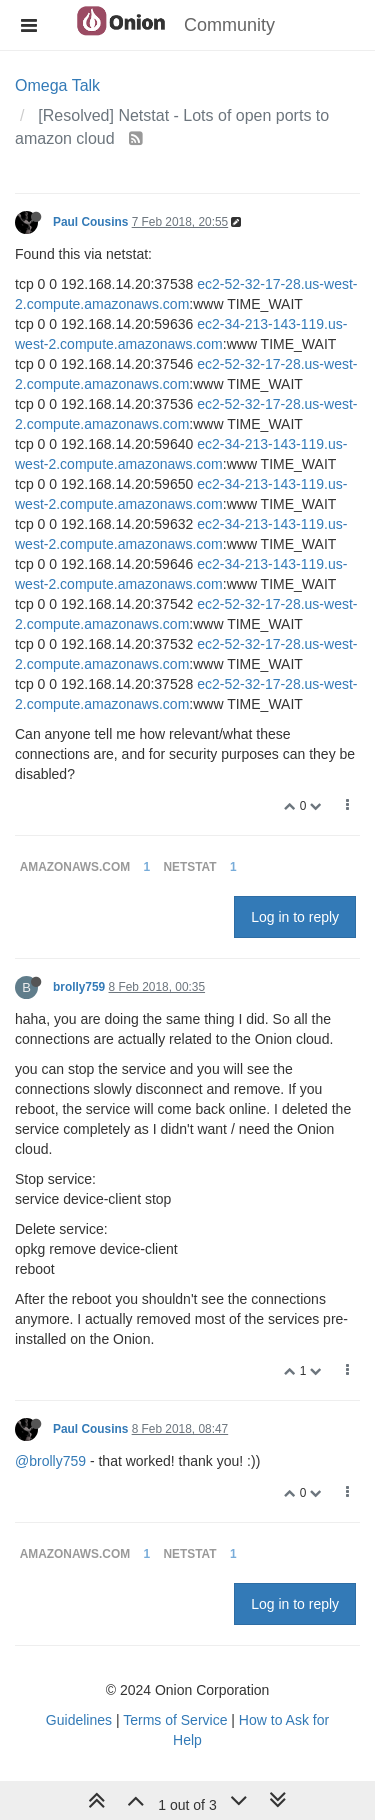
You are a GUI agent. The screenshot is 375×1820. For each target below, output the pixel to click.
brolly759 (79, 987)
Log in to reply (295, 917)
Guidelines (79, 1720)
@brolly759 (50, 1461)
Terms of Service (175, 1720)
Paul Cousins (90, 222)
